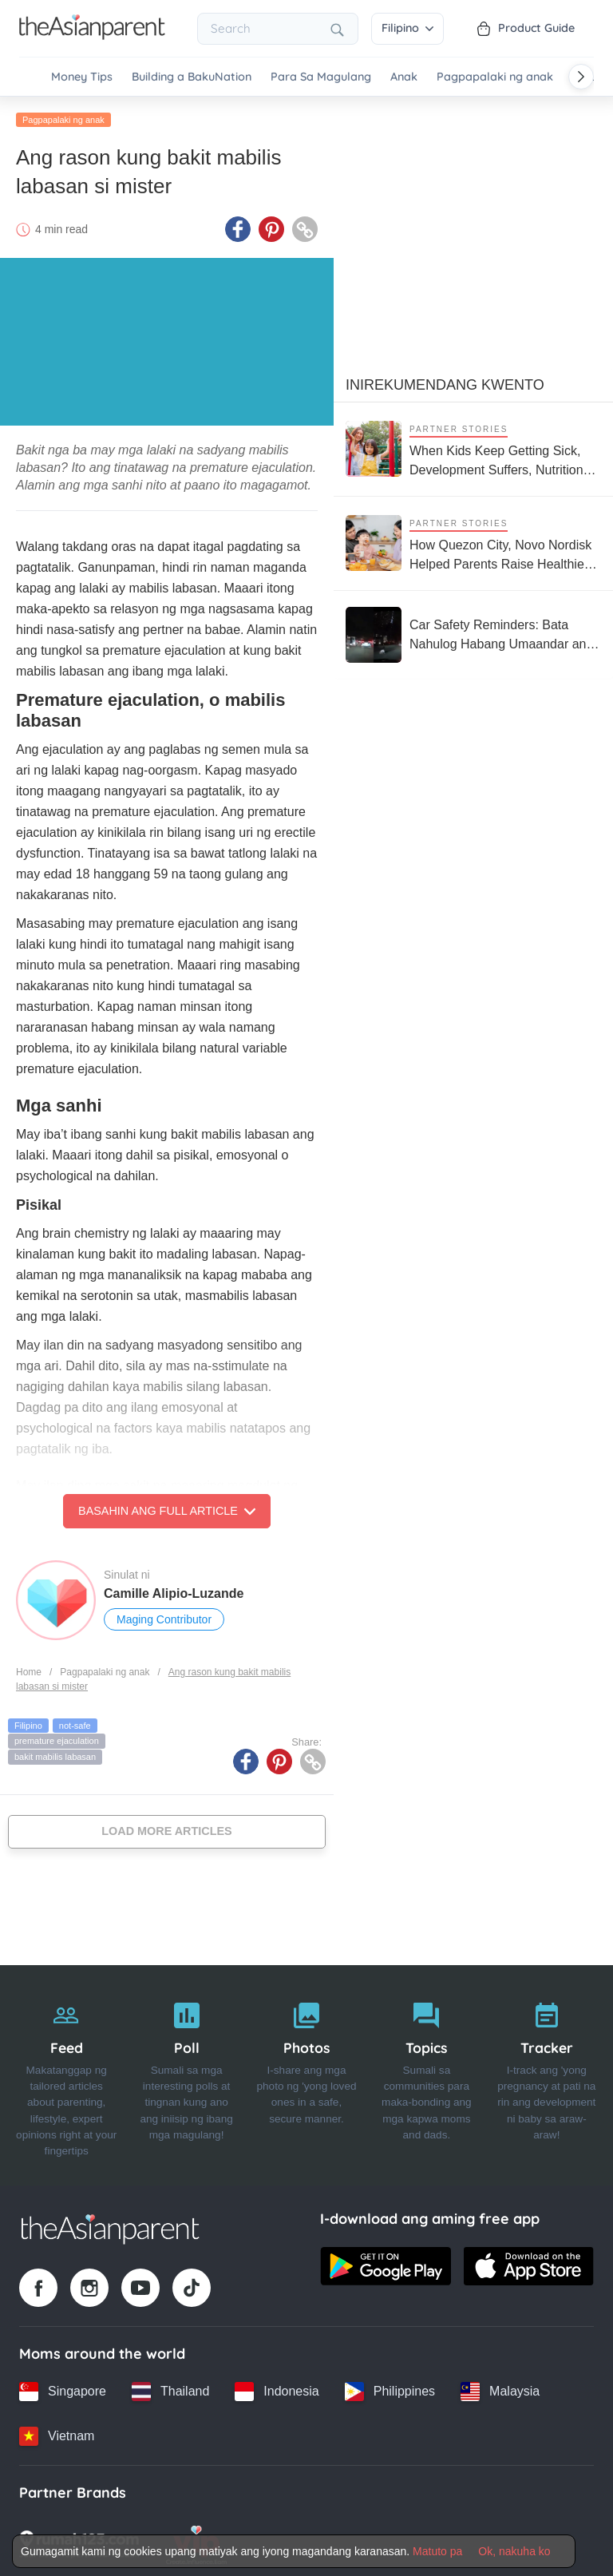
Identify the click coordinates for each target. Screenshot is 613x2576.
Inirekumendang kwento (445, 382)
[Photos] (306, 2074)
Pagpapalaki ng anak (495, 77)
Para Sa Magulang (321, 77)
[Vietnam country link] (56, 2433)
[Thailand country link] (170, 2389)
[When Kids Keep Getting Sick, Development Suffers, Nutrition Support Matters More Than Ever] (473, 447)
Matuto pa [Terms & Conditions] (437, 2551)
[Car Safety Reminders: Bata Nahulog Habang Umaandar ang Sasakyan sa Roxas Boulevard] (473, 632)
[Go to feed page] (92, 35)
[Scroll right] (581, 76)
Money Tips (82, 77)
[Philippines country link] (390, 2389)
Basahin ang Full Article (166, 1509)
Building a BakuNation (191, 77)
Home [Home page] (29, 1669)
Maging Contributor (164, 1617)
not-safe (75, 1723)
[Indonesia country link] (276, 2389)
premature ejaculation (56, 1739)
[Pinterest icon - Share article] (271, 227)
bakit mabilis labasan (55, 1754)
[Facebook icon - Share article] (238, 227)
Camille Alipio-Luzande (173, 1592)
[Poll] (186, 2074)
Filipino (407, 28)
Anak (403, 77)
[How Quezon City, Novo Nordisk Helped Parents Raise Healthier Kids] (473, 541)
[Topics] (426, 2074)
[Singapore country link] (62, 2389)
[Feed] (66, 2074)
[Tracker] (546, 2074)
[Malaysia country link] (500, 2389)
